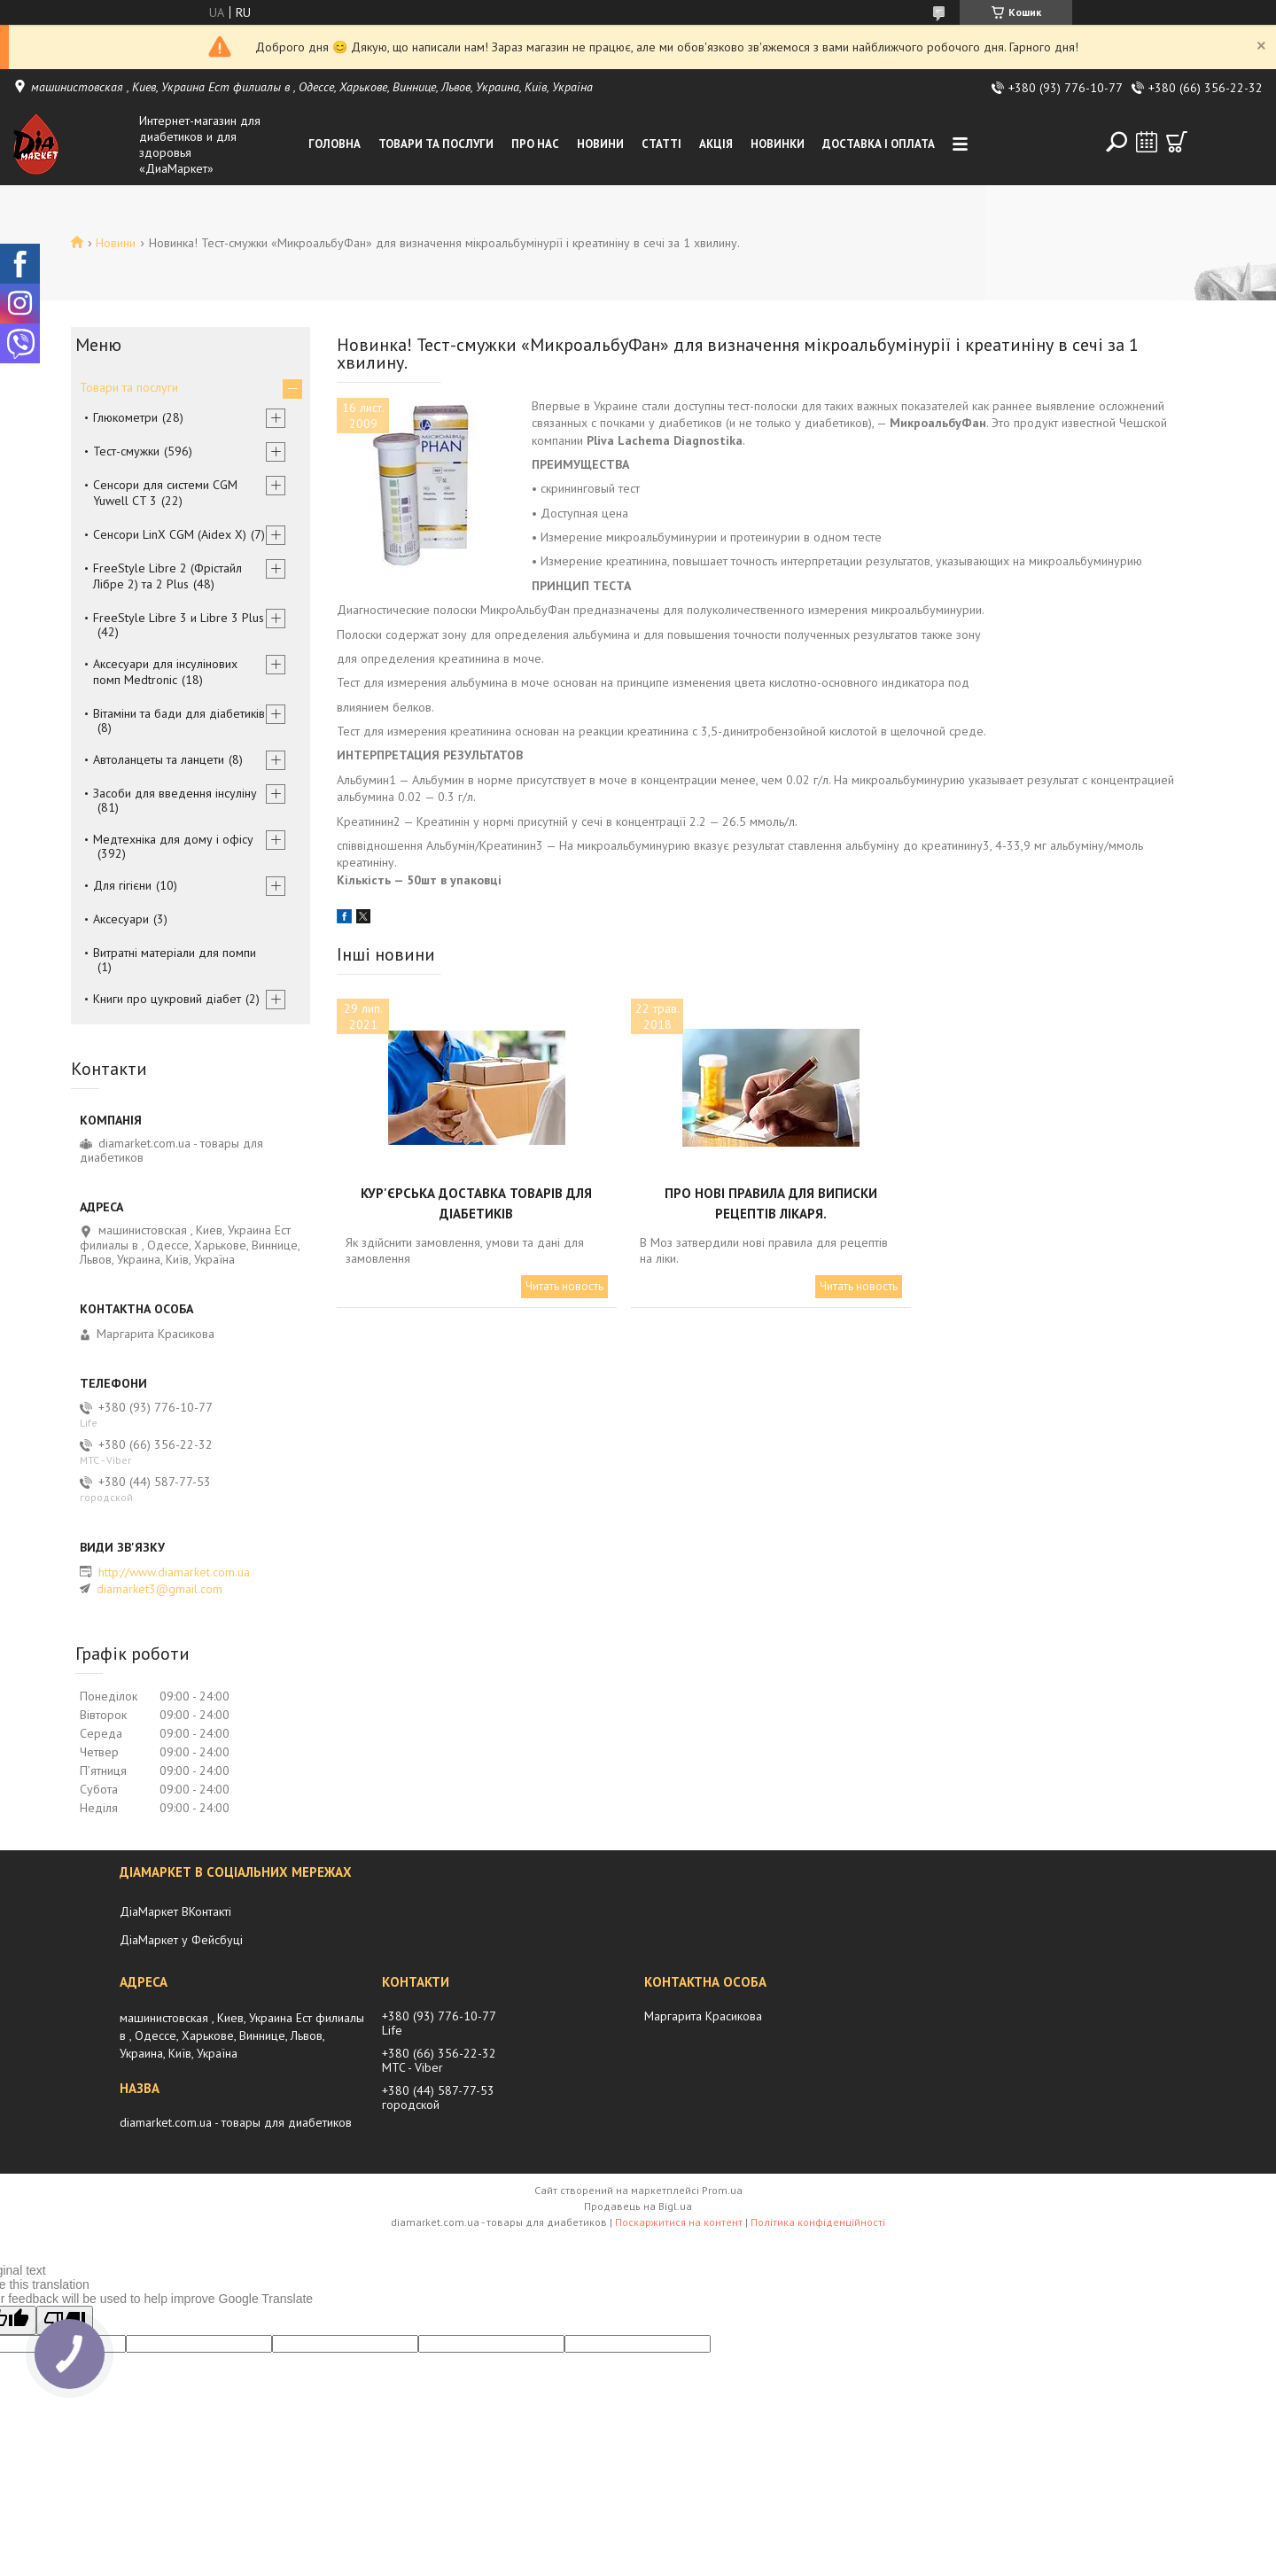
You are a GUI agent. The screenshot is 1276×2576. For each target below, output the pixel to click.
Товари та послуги (436, 144)
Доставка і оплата (878, 144)
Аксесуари (121, 919)
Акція (716, 144)
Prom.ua (722, 2190)
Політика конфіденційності (818, 2222)
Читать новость (564, 1286)
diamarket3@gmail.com (159, 1589)
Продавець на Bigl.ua (638, 2206)
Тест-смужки (126, 451)
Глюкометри (125, 417)
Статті (661, 144)
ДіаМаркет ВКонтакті (175, 1911)
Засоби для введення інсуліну (175, 793)
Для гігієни (122, 885)
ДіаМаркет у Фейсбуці (181, 1940)
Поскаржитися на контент (679, 2222)
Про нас (535, 144)
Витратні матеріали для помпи (174, 953)
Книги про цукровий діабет (167, 999)
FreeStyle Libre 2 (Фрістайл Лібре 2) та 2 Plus (167, 576)
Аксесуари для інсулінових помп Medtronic (165, 672)
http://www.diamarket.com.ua (174, 1572)
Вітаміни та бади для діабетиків (179, 713)
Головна (334, 144)
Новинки (778, 144)
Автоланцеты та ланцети (158, 759)
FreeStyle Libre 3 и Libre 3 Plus (178, 618)
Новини (600, 144)
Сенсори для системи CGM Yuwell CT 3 (165, 493)
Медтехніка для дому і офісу (173, 839)
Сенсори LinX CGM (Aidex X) (169, 534)
